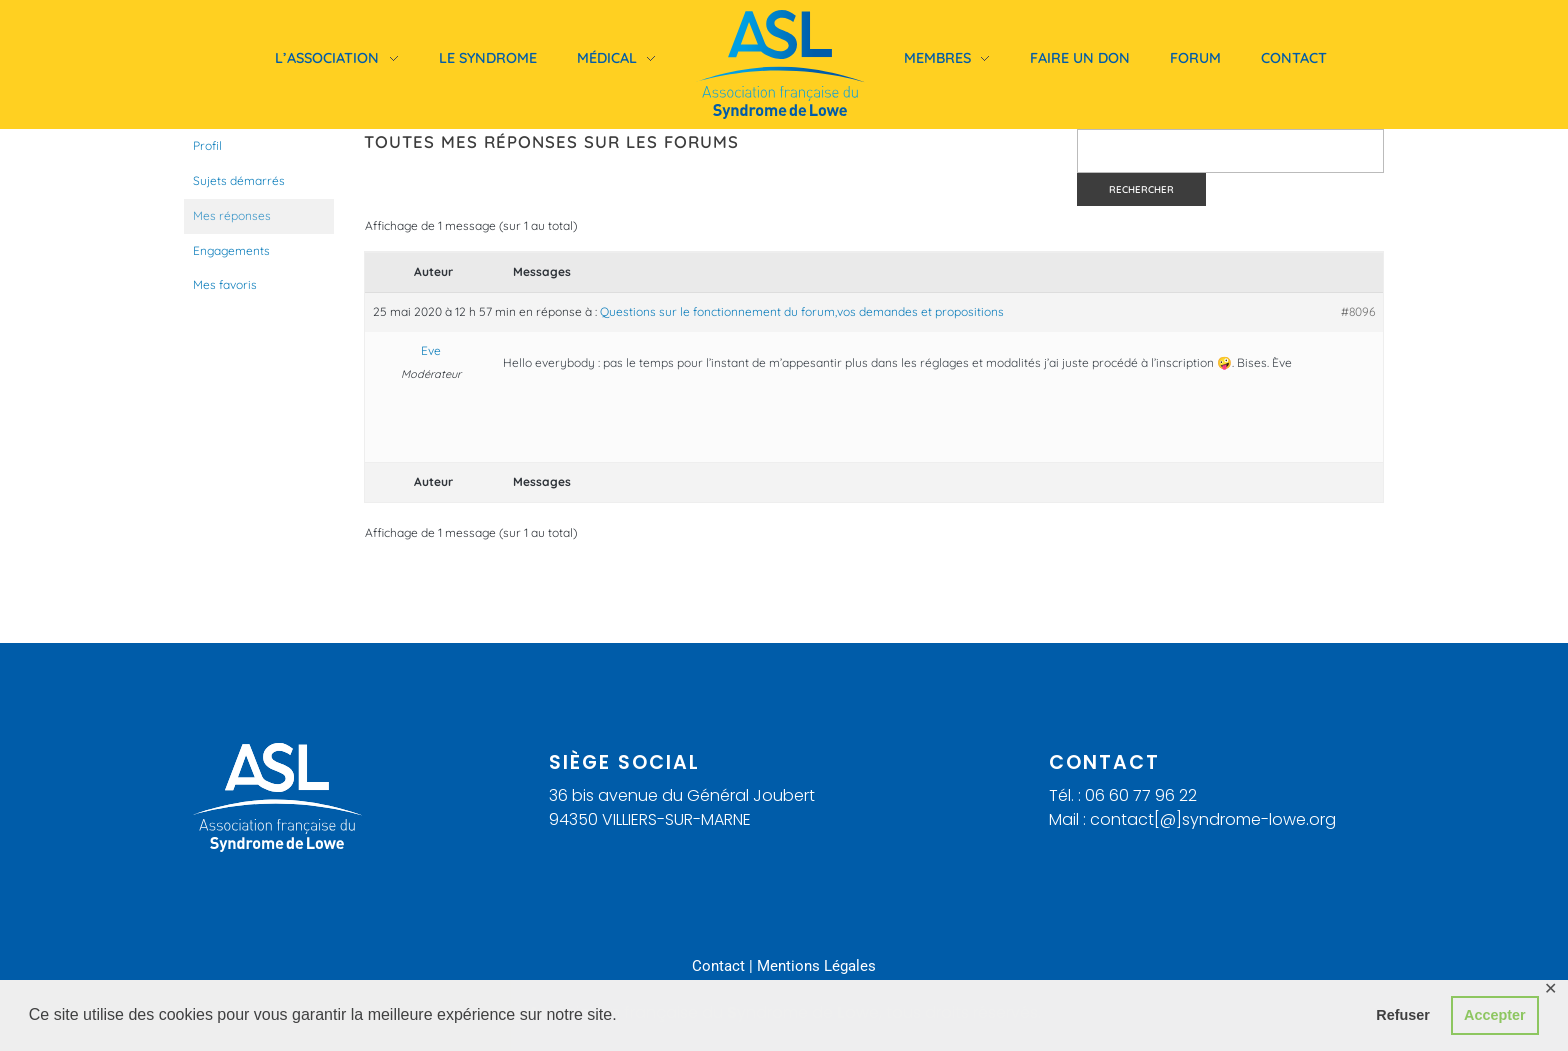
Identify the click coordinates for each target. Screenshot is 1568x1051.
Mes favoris (225, 284)
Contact (718, 966)
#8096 (1358, 311)
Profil (207, 145)
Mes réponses (232, 215)
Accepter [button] (1495, 1015)
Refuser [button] (1403, 1015)
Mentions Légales (816, 966)
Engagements (231, 250)
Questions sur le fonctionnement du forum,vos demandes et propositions (802, 311)
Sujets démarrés (239, 180)
